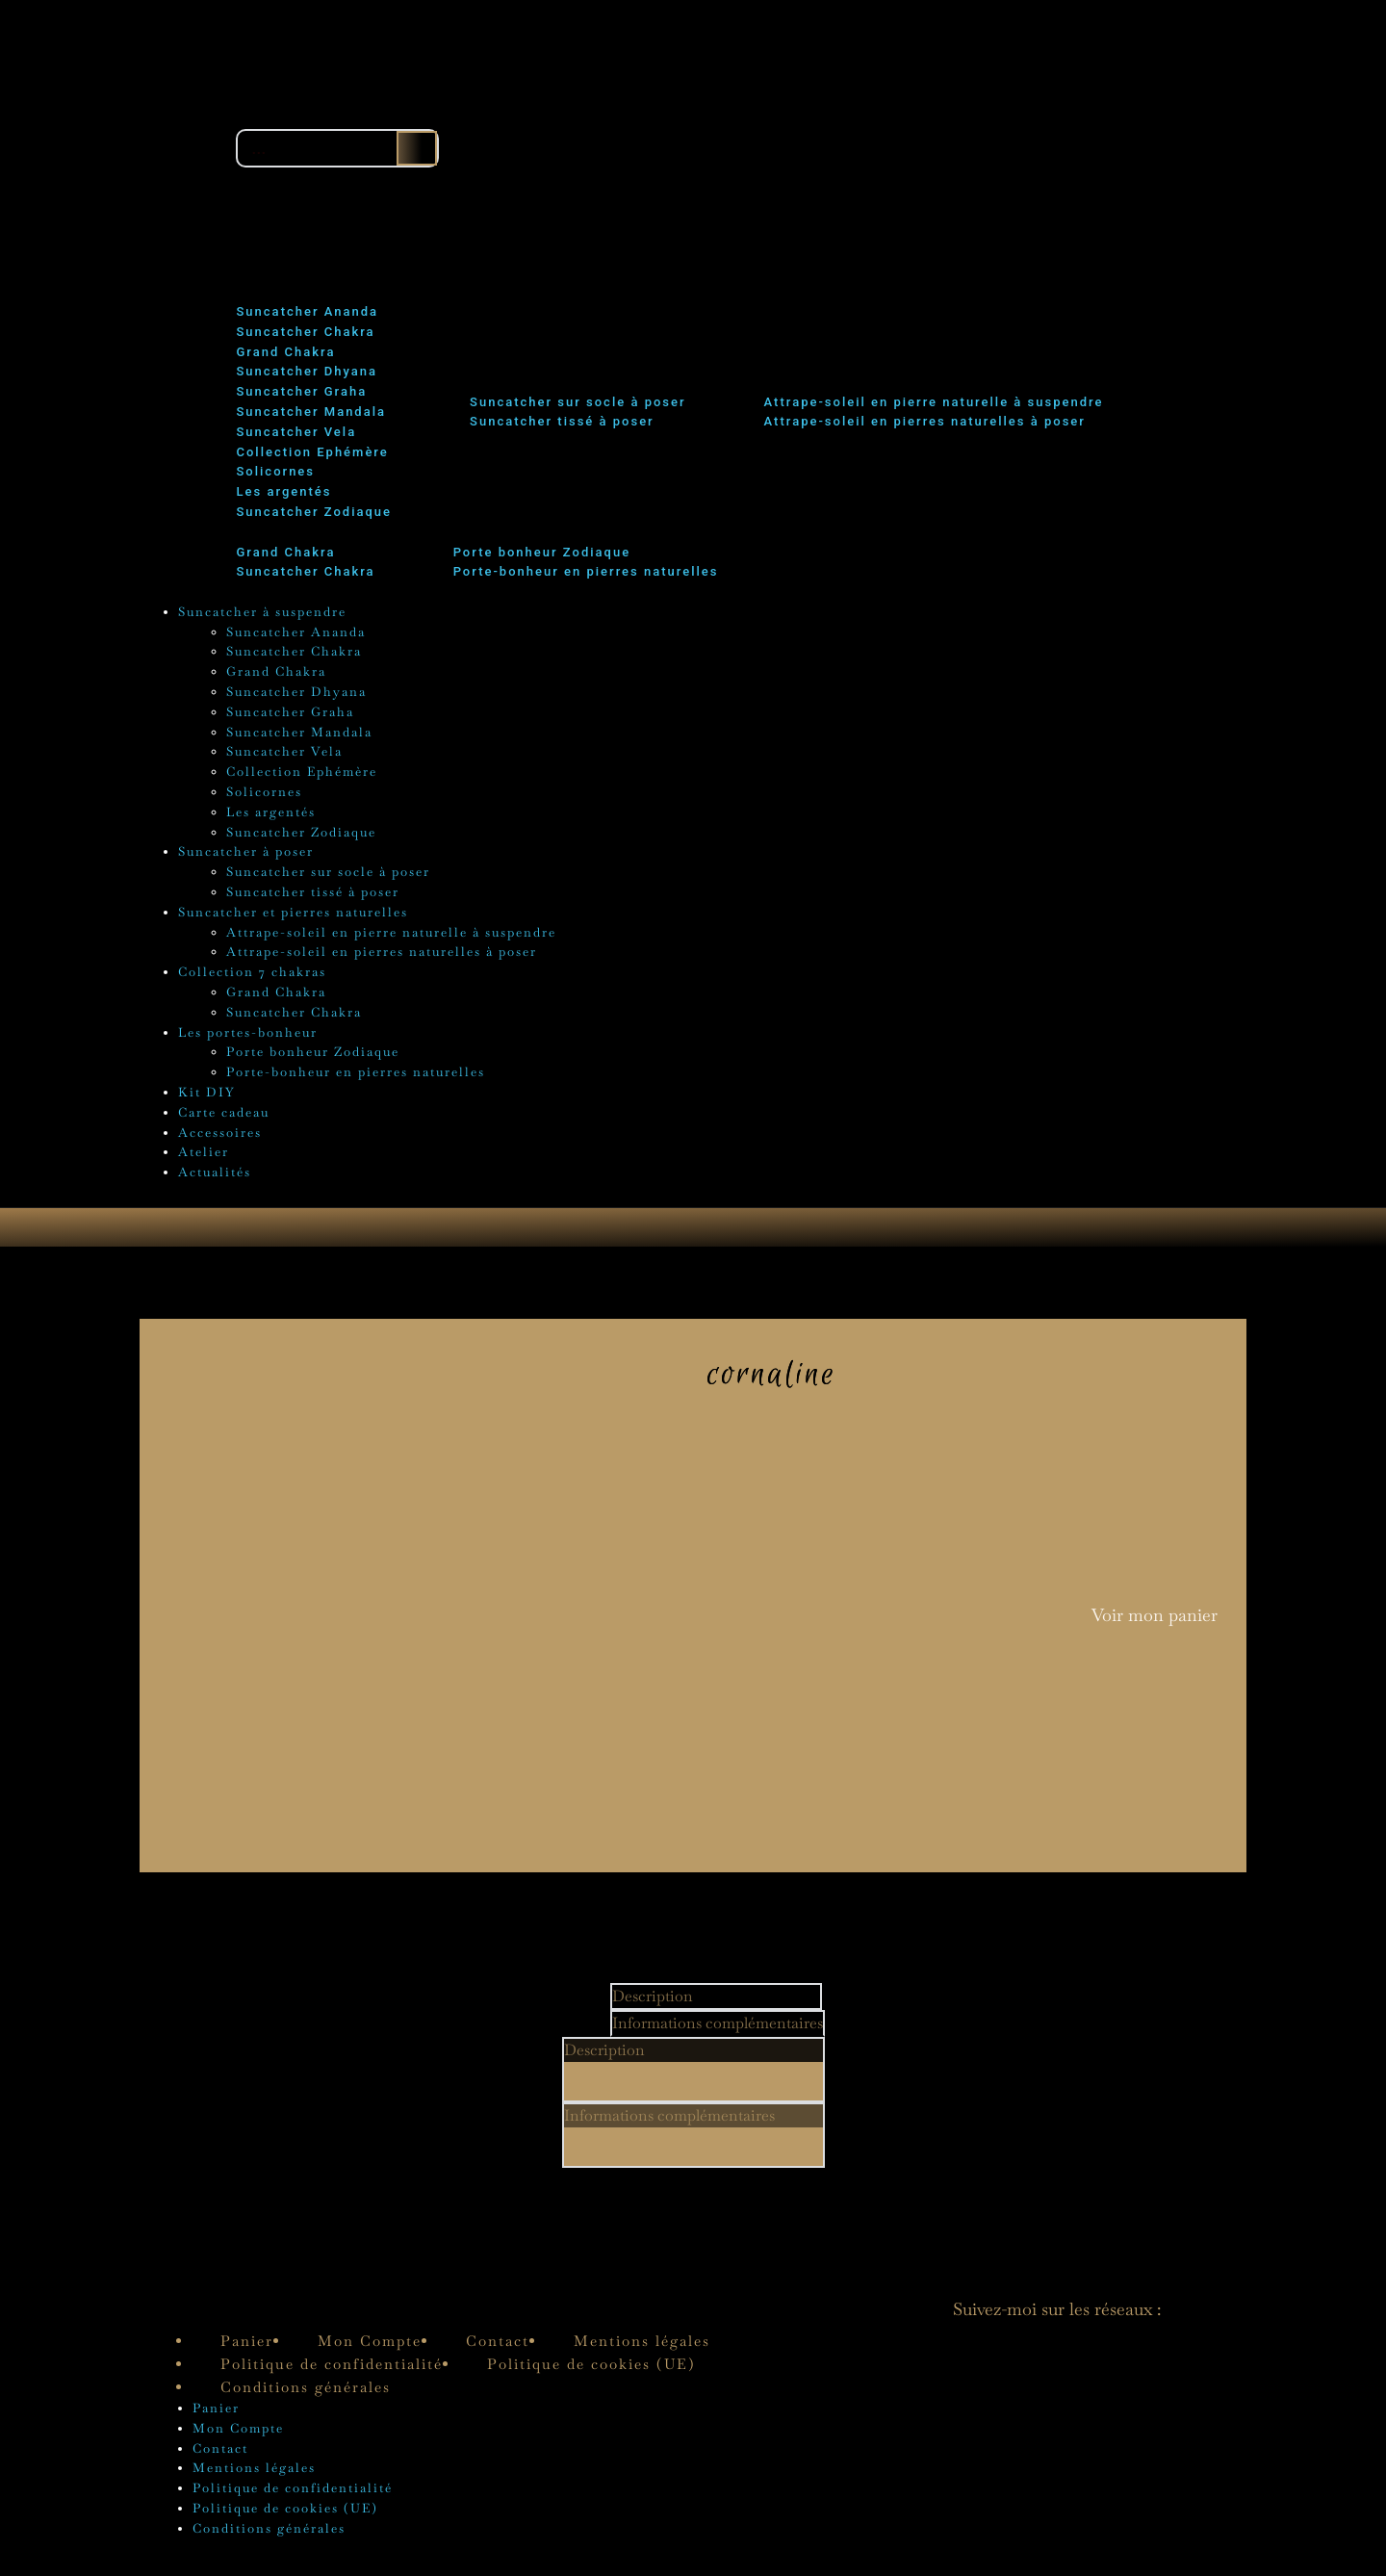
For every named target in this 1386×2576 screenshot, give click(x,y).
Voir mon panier (1154, 1621)
